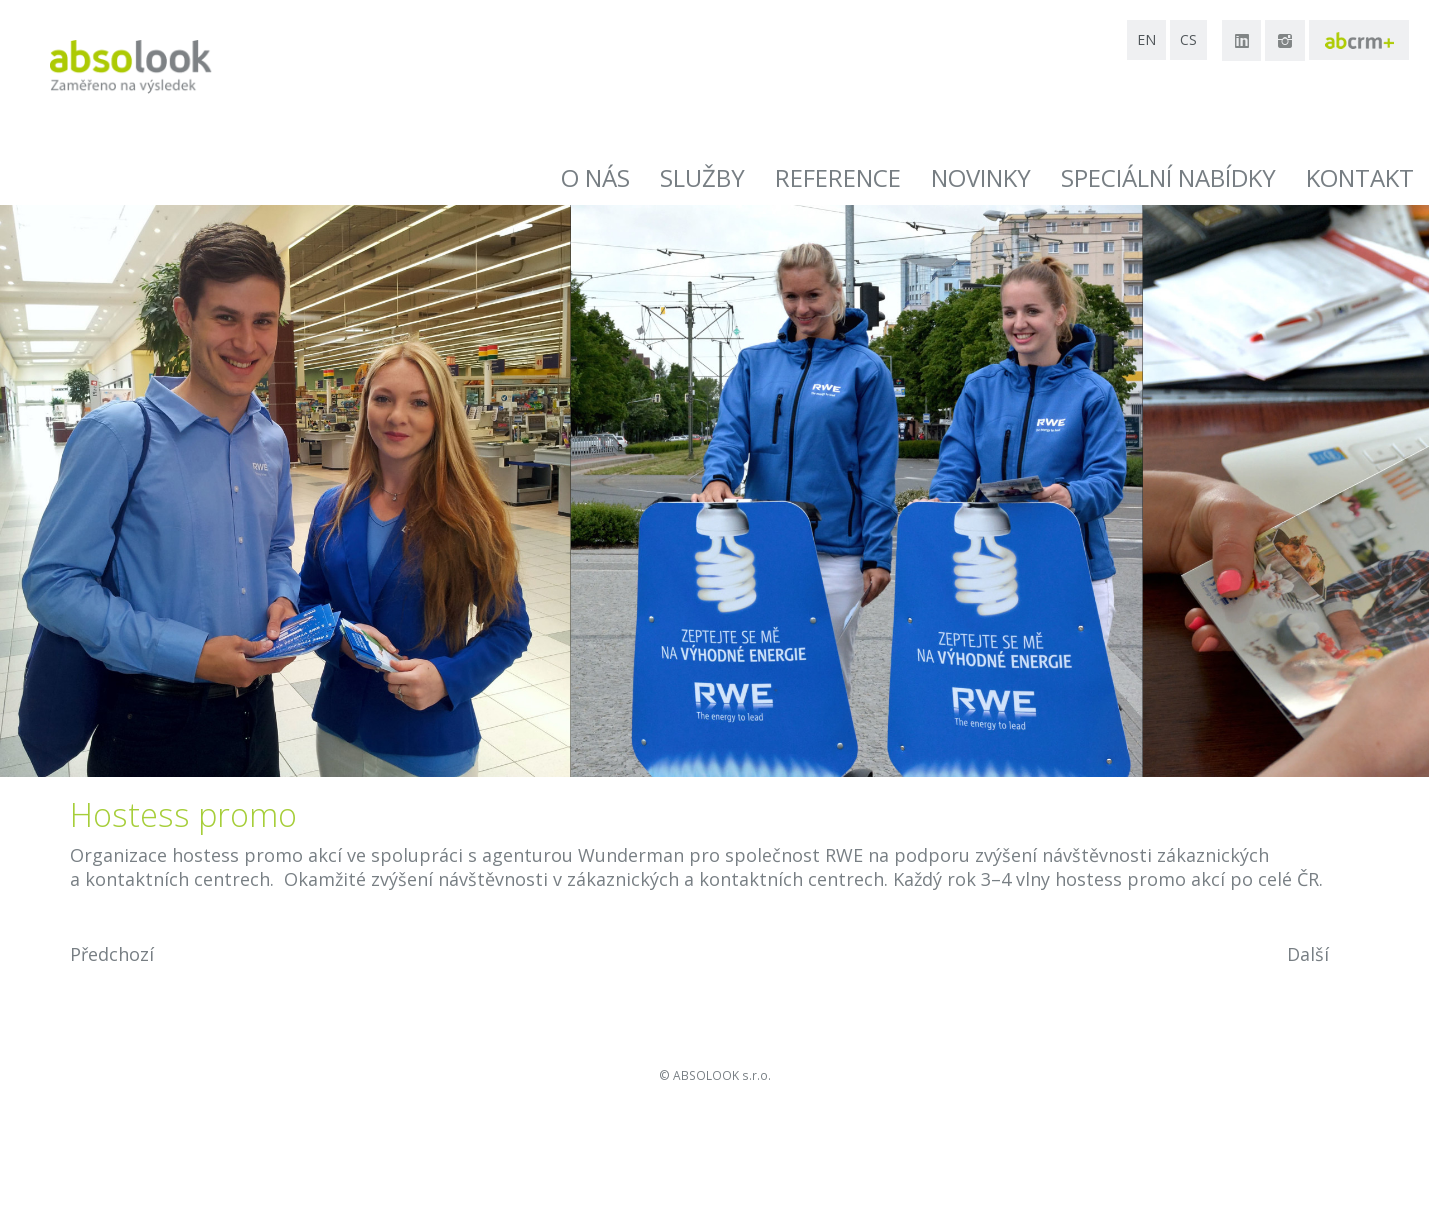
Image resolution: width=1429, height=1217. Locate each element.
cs (1188, 39)
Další (1308, 954)
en (1146, 39)
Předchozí (112, 954)
